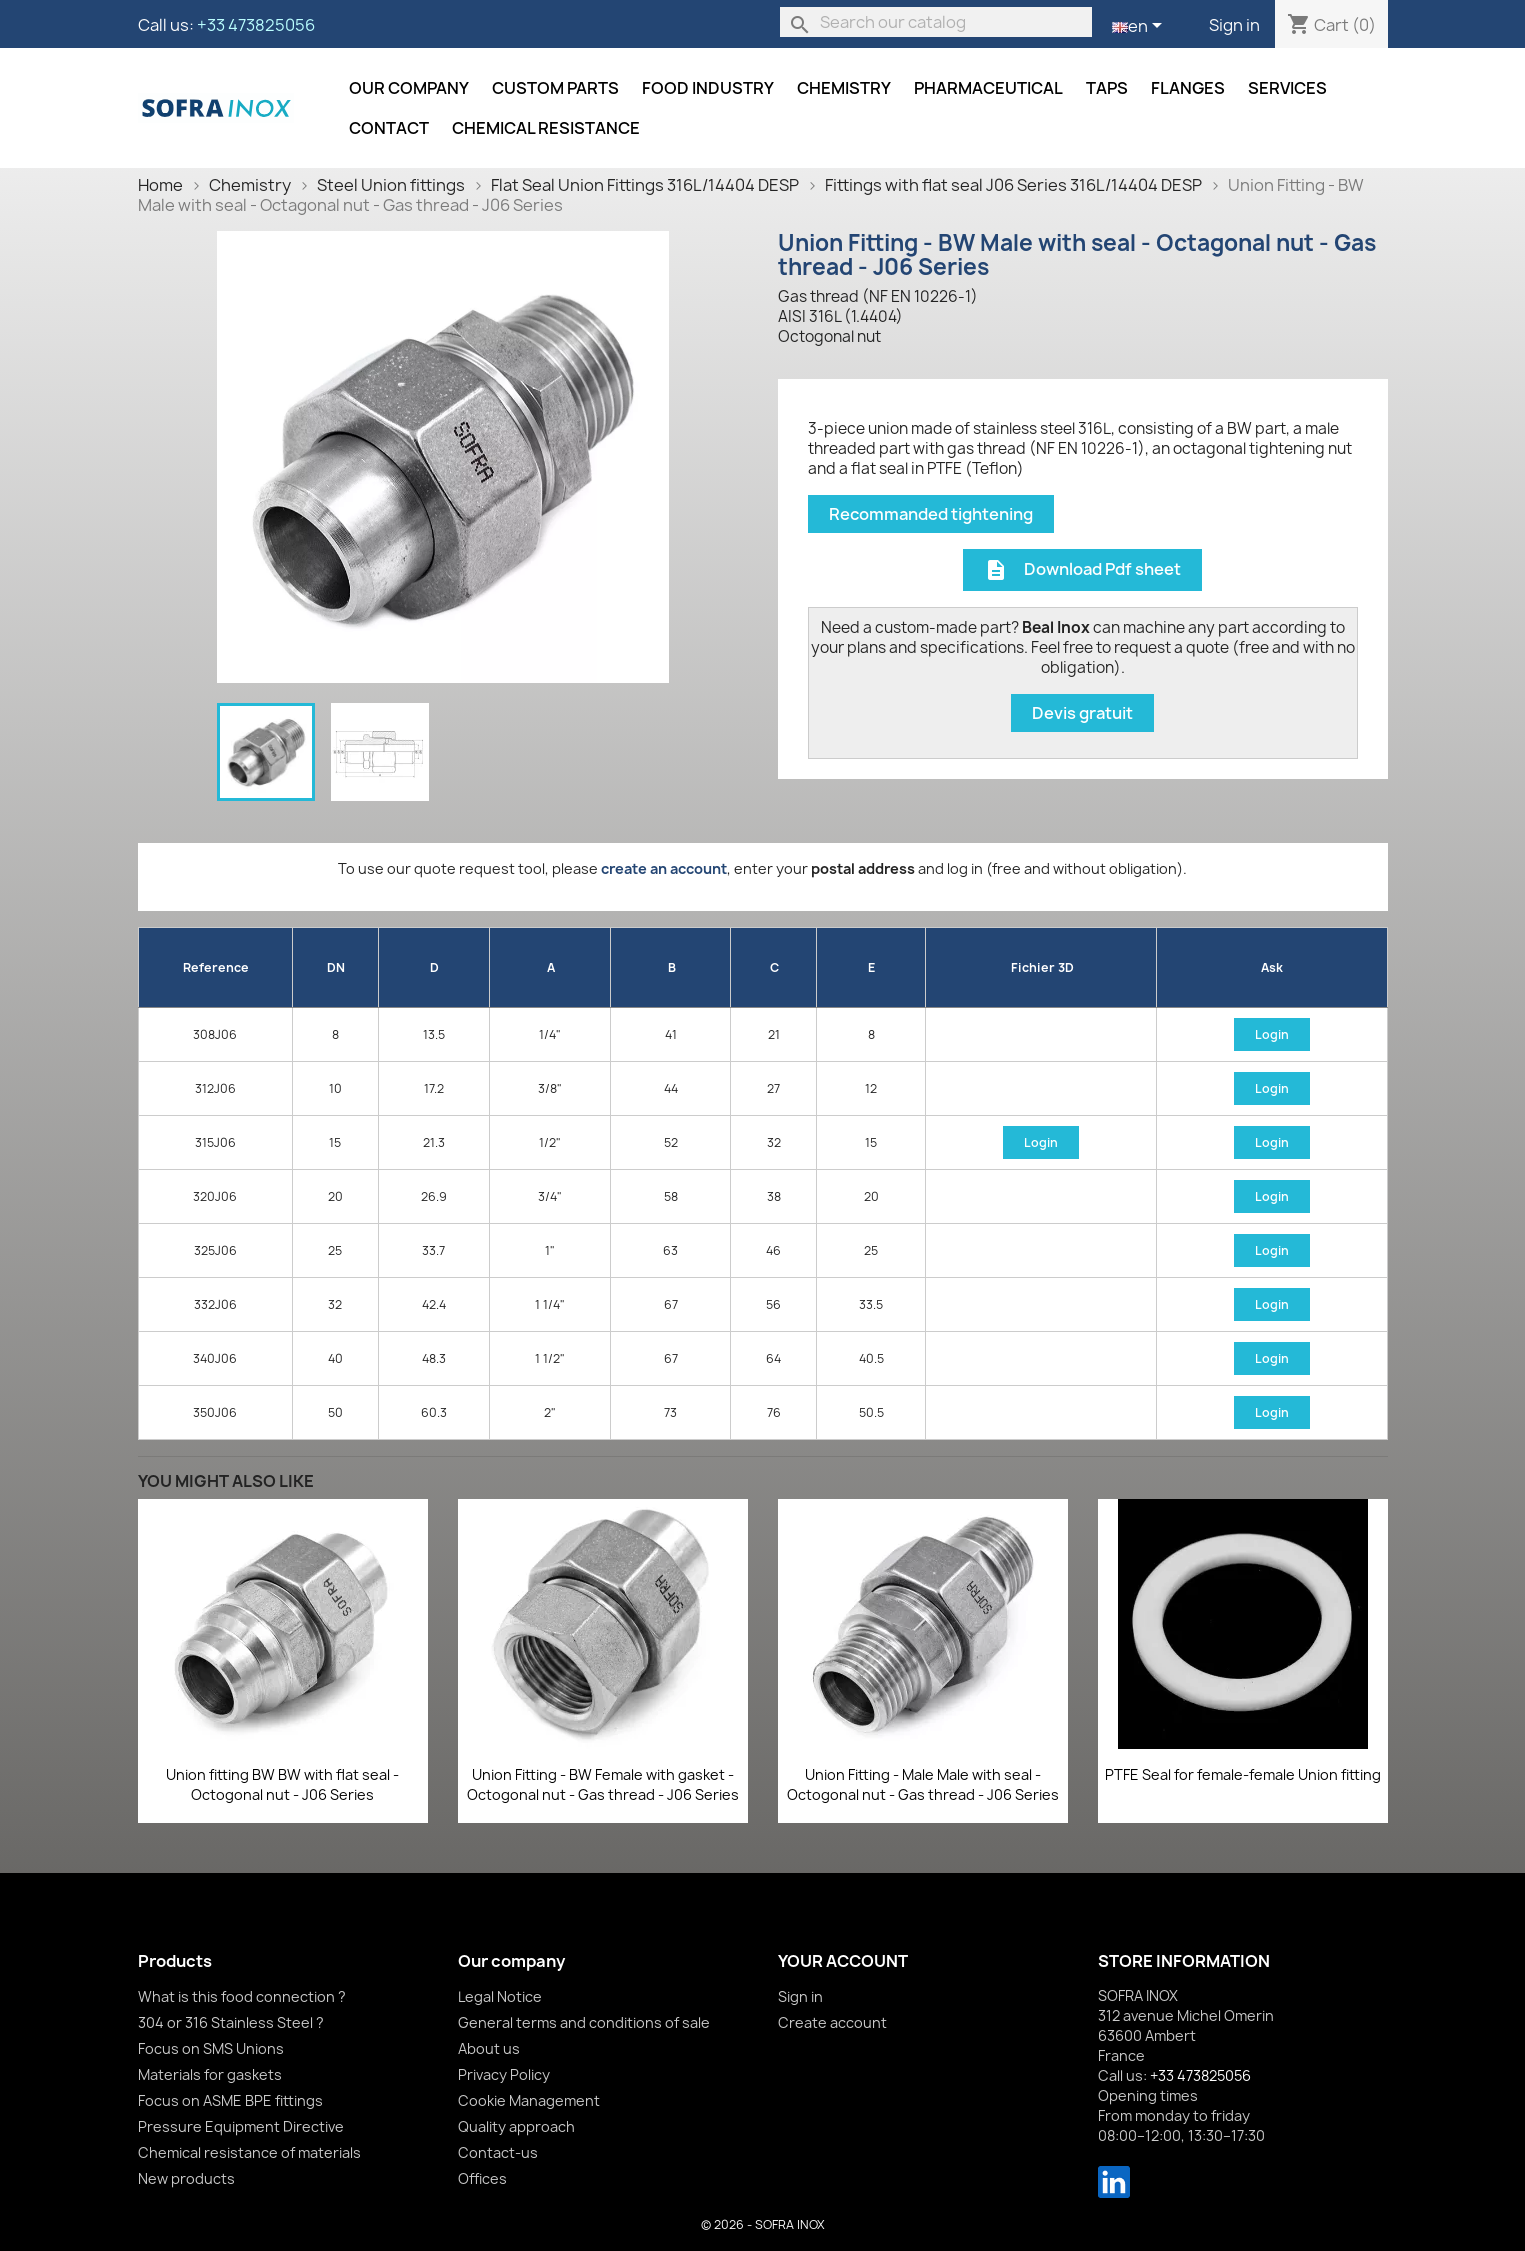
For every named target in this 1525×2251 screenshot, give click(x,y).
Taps (1107, 88)
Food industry (708, 88)
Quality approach (516, 2126)
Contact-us (498, 2152)
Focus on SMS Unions (211, 2048)
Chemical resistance (546, 128)
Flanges (1188, 88)
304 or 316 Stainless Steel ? (231, 2022)
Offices (482, 2178)
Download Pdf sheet (1082, 570)
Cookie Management (529, 2100)
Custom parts (555, 88)
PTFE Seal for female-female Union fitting (1243, 1774)
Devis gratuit (1082, 713)
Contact (389, 128)
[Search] (936, 22)
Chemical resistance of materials (249, 2152)
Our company (409, 88)
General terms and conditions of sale (584, 2022)
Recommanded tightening (931, 514)
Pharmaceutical (988, 88)
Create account (832, 2022)
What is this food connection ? (242, 1996)
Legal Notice (500, 1996)
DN (336, 967)
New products (186, 2178)
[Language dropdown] (1140, 27)
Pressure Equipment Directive (241, 2126)
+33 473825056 (256, 25)
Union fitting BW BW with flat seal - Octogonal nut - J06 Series (282, 1784)
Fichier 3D (1042, 967)
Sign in (1234, 25)
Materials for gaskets (210, 2074)
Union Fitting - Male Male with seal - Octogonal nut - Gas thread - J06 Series (923, 1784)
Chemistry (844, 88)
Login (1272, 1034)
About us (489, 2048)
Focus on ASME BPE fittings (230, 2100)
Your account (843, 1961)
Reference (216, 967)
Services (1287, 88)
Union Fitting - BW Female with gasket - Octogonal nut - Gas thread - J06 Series (603, 1784)
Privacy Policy (504, 2074)
